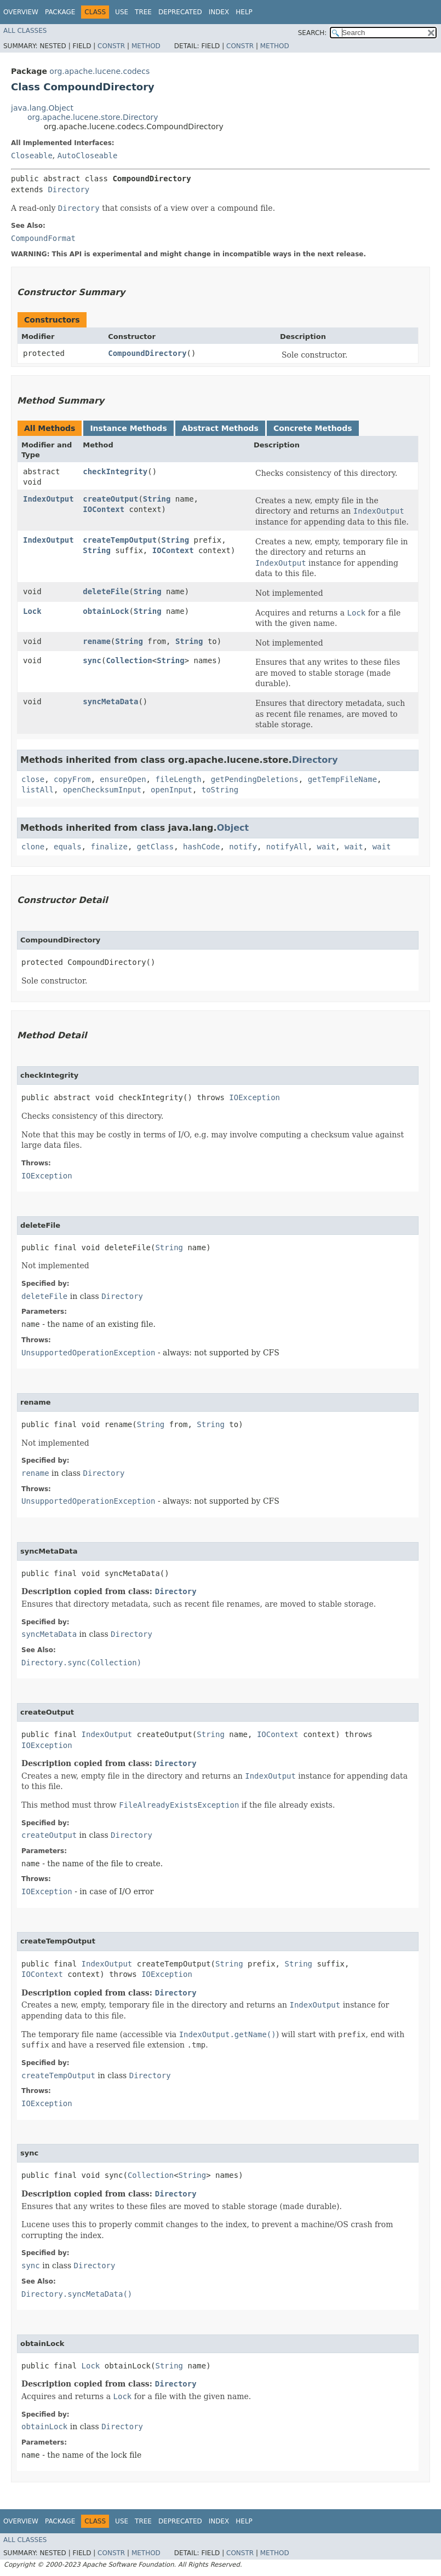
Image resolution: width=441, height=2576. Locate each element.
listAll (37, 789)
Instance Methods (128, 428)
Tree (143, 12)
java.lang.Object (42, 108)
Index (219, 12)
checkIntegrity (115, 471)
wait (326, 846)
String (157, 499)
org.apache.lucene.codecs (99, 71)
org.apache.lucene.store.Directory (92, 117)
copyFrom (72, 779)
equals (68, 846)
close (32, 779)
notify (243, 846)
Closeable (32, 155)
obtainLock (106, 611)
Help (244, 12)
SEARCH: (312, 33)
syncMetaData (110, 701)
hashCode (201, 846)
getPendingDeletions (255, 779)
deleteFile (106, 591)
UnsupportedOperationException (88, 1352)
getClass (155, 846)
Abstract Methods (220, 428)
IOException (254, 1097)
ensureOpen (123, 779)
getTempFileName (342, 779)
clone (32, 846)
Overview (20, 12)
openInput (171, 789)
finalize (108, 846)
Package (60, 12)
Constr (111, 46)
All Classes (25, 30)
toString (220, 789)
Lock (32, 611)
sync (92, 660)
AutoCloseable (88, 155)
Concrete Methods (312, 428)
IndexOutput (48, 499)
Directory (68, 189)
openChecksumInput (102, 789)
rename (97, 641)
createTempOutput (120, 540)
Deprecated (180, 12)
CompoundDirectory (147, 353)
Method (146, 46)
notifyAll (287, 846)
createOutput (110, 499)
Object (233, 828)
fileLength (178, 779)
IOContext (103, 509)
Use (121, 12)
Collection (129, 660)
